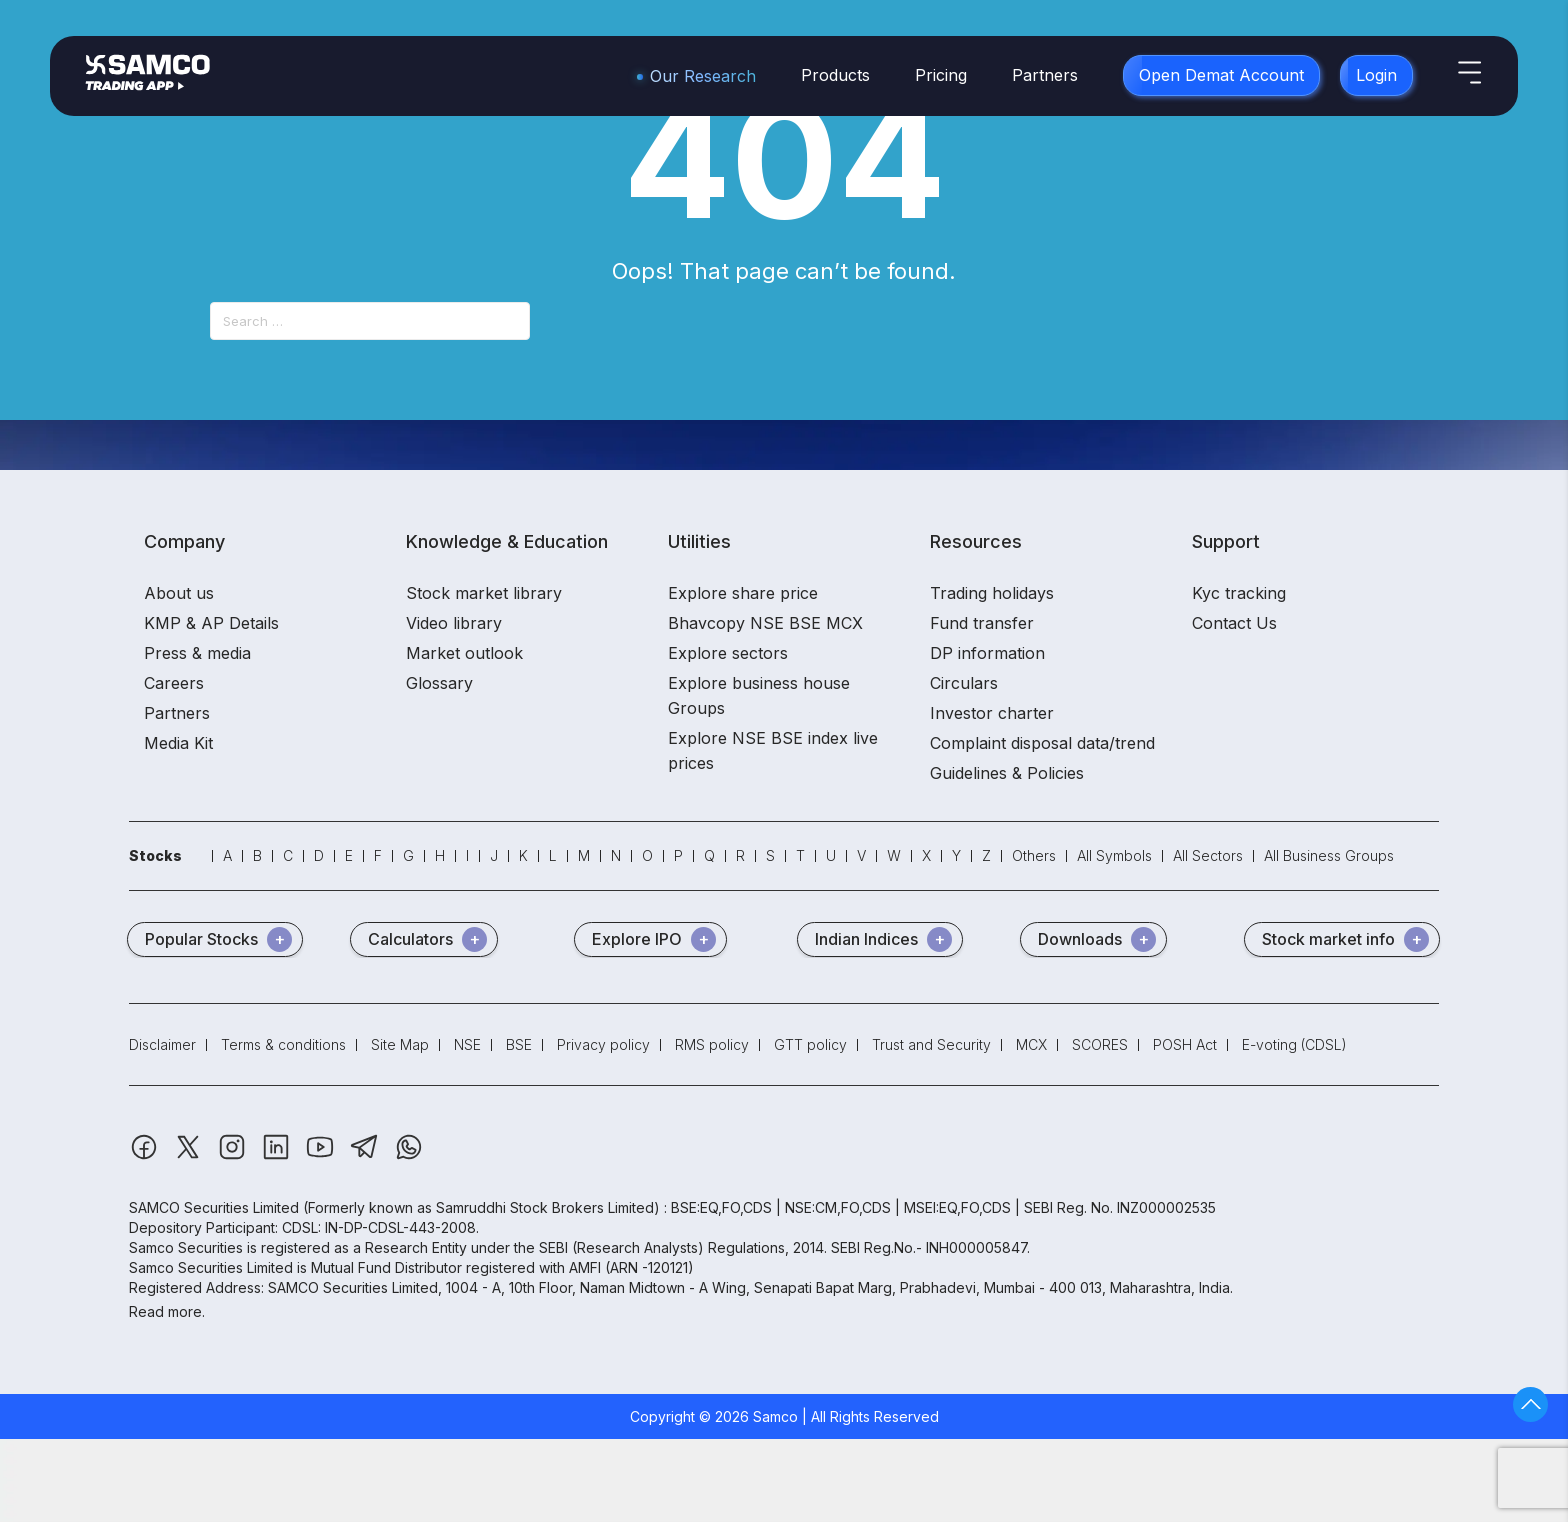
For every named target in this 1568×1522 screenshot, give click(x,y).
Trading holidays (992, 593)
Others (1034, 855)
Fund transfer (982, 623)
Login (1376, 75)
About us (179, 593)
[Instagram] (234, 1156)
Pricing (941, 75)
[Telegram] (366, 1156)
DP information (987, 653)
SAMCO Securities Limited (214, 1207)
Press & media (197, 653)
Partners (1045, 75)
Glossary (439, 683)
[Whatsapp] (409, 1156)
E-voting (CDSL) (1294, 1044)
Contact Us (1234, 623)
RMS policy (712, 1044)
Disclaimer (162, 1044)
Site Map (400, 1044)
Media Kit (178, 743)
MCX (1031, 1044)
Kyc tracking (1239, 593)
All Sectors (1208, 855)
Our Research (703, 76)
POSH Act (1185, 1044)
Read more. (167, 1311)
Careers (174, 683)
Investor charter (992, 713)
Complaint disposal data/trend (1042, 743)
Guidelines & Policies (1007, 773)
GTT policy (810, 1044)
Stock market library (484, 593)
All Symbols (1114, 855)
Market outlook (464, 653)
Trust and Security (931, 1044)
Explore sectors (728, 653)
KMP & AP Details (211, 623)
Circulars (964, 683)
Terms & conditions (283, 1044)
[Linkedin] (278, 1156)
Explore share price (743, 593)
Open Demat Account (1221, 75)
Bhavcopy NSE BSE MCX (765, 623)
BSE (519, 1044)
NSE (467, 1044)
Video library (454, 623)
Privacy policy (603, 1044)
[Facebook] (146, 1156)
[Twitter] (190, 1156)
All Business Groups (1329, 855)
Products (835, 75)
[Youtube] (322, 1156)
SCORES (1100, 1044)
